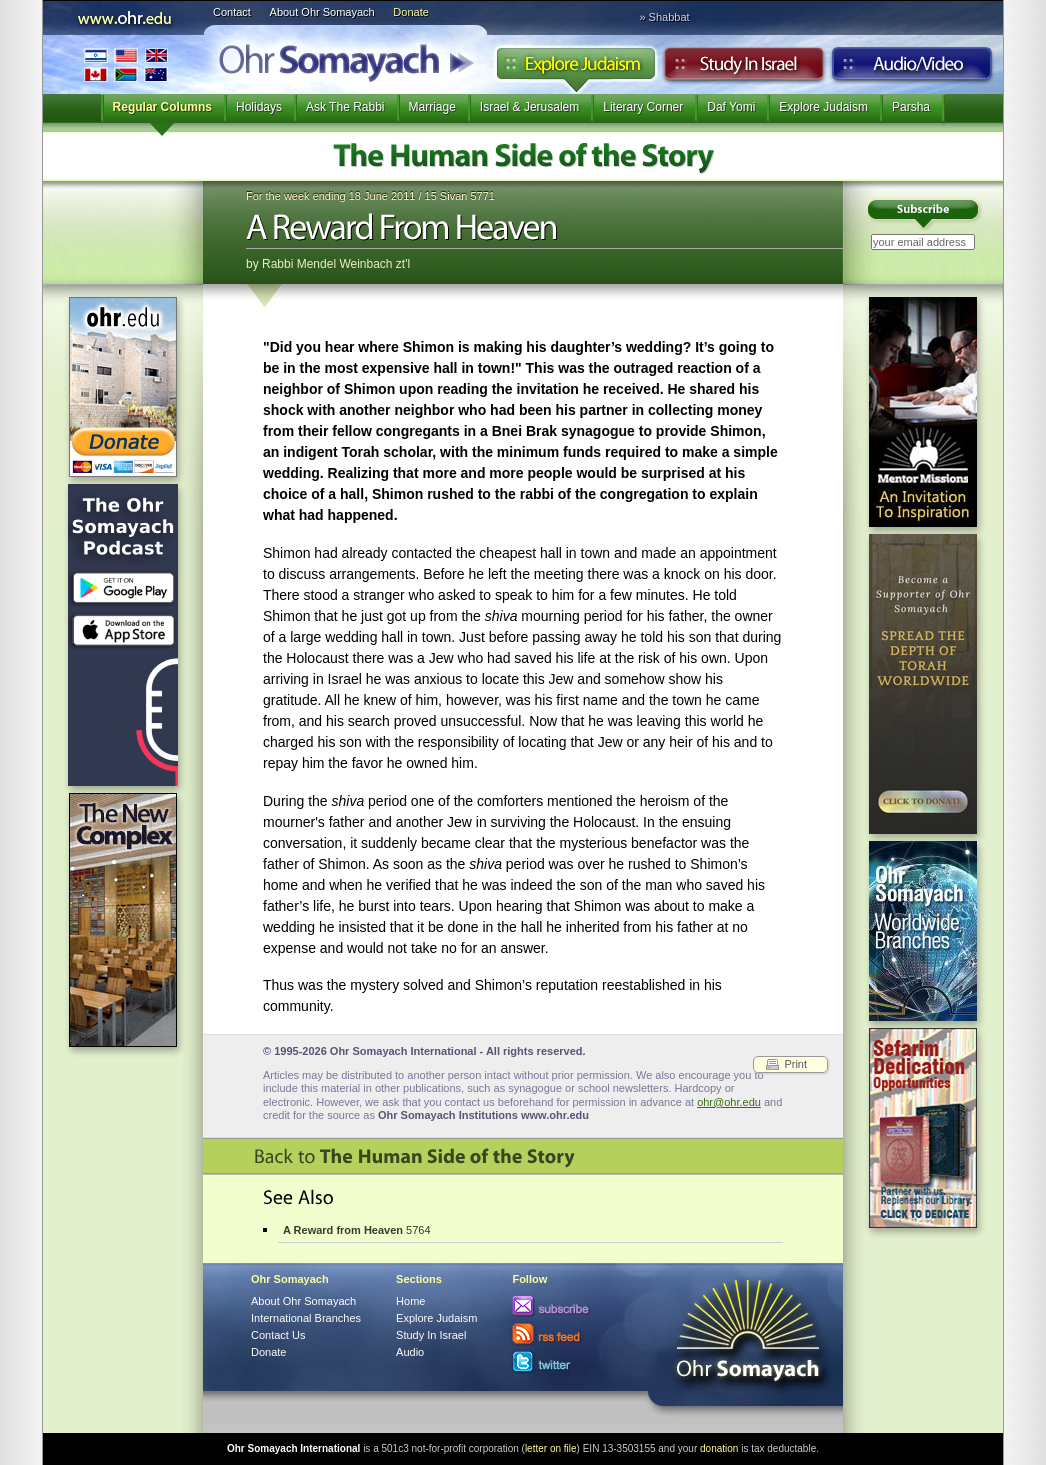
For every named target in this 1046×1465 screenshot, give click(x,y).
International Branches (126, 64)
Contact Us (278, 1335)
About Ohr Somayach (322, 12)
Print (795, 1064)
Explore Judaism (575, 69)
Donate (410, 12)
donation (719, 1448)
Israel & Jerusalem (529, 107)
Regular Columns (162, 107)
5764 (357, 1230)
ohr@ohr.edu (729, 1102)
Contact (232, 12)
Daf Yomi (731, 107)
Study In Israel (431, 1335)
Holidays (259, 107)
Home (410, 1301)
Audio (912, 69)
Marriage (432, 107)
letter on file (551, 1448)
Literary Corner (643, 107)
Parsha (911, 107)
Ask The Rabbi (345, 107)
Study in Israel (744, 69)
